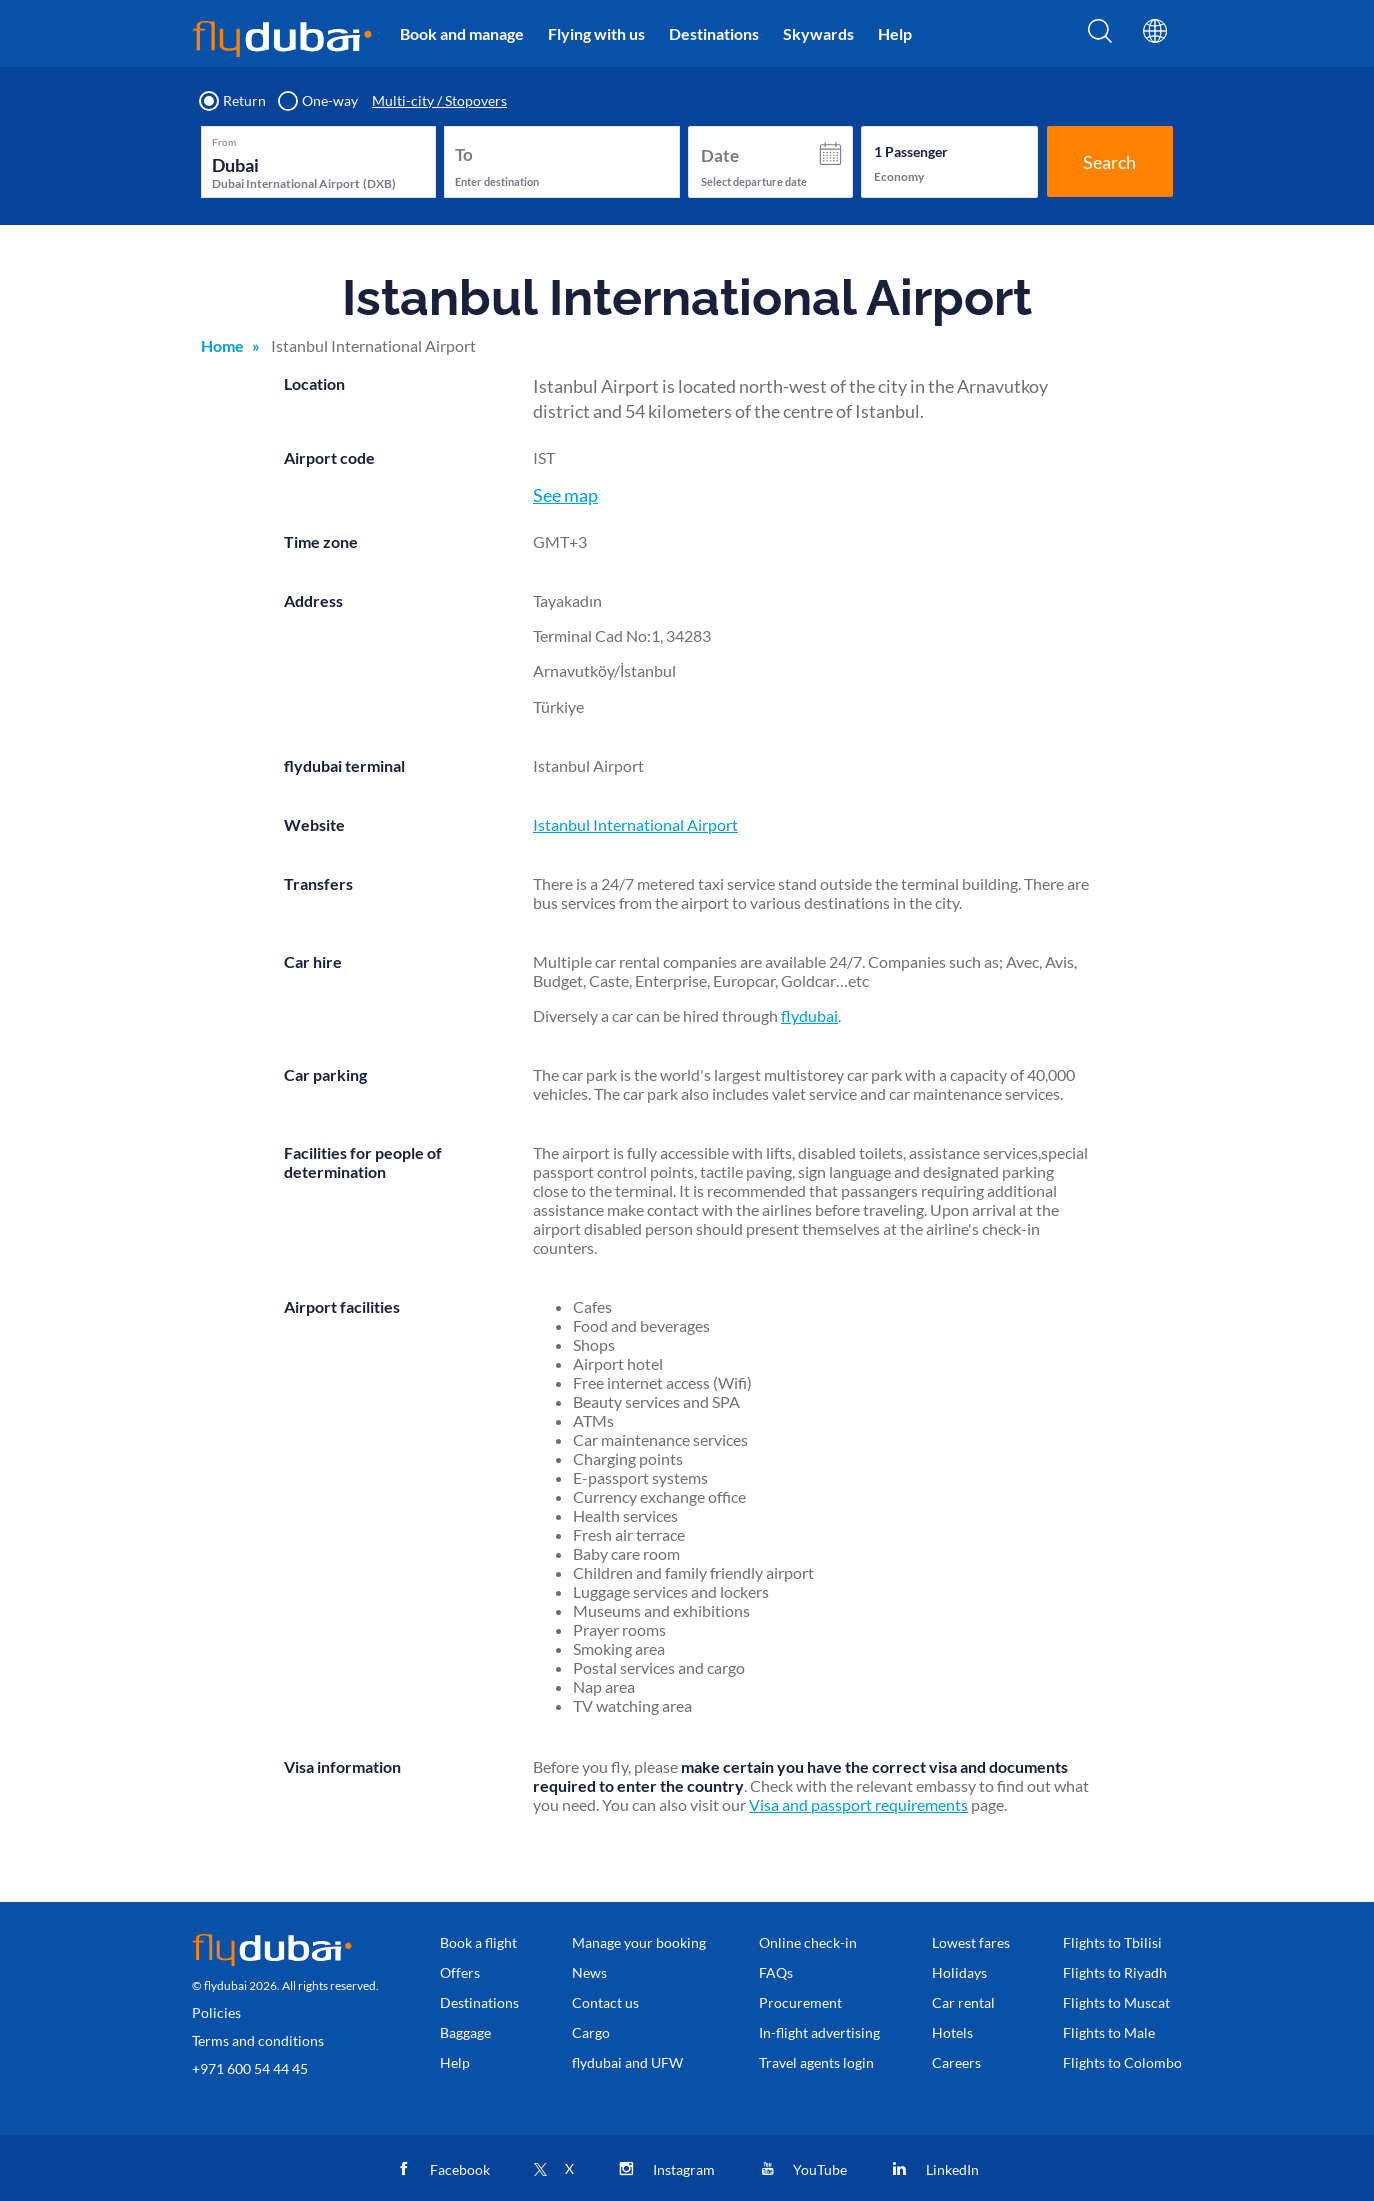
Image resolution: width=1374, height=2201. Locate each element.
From (224, 142)
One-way (319, 101)
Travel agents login (816, 2062)
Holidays (959, 1972)
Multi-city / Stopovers (439, 101)
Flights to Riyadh (1115, 1972)
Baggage (465, 2032)
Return (233, 101)
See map (565, 495)
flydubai (809, 1015)
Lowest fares (971, 1942)
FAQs (776, 1972)
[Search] (1100, 37)
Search (1109, 162)
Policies (216, 2012)
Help (895, 33)
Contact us (605, 2002)
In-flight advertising (819, 2032)
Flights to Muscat (1116, 2002)
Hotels (952, 2032)
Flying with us (596, 33)
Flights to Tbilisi (1112, 1942)
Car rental (963, 2002)
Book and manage (462, 33)
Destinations (714, 33)
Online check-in (808, 1942)
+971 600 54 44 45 (250, 2068)
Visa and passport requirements (858, 1804)
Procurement (800, 2002)
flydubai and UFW (627, 2062)
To (464, 154)
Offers (460, 1972)
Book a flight (478, 1942)
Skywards (818, 33)
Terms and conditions (258, 2040)
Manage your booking (639, 1942)
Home (222, 345)
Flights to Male (1109, 2032)
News (589, 1972)
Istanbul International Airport (635, 824)
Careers (956, 2062)
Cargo (591, 2032)
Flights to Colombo (1122, 2062)
